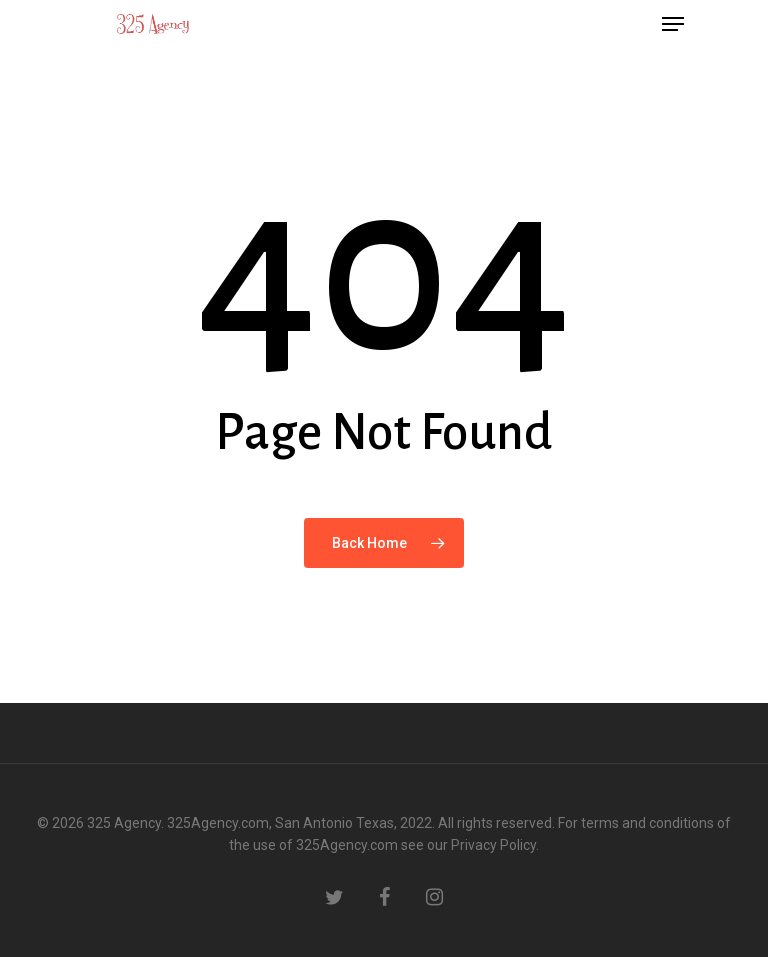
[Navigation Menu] (673, 24)
